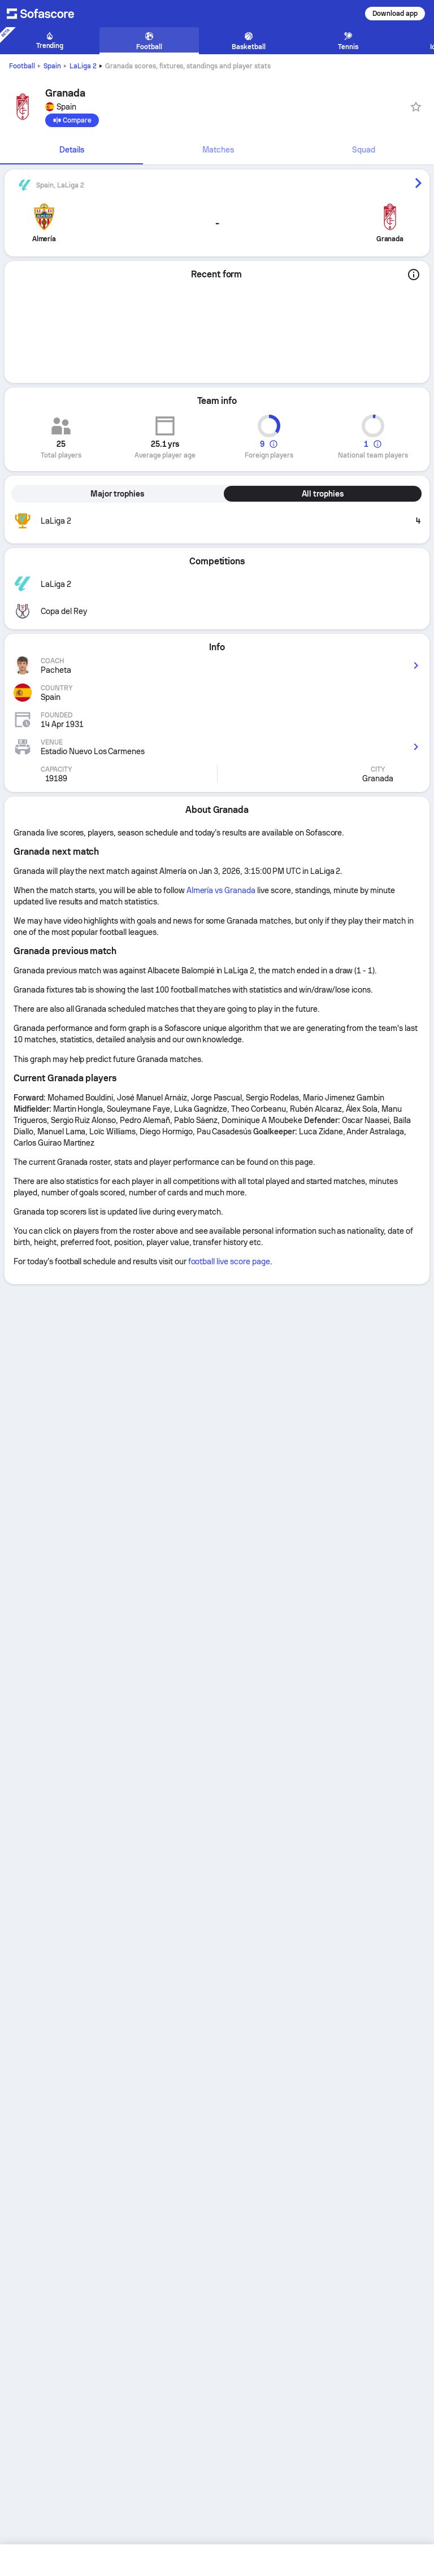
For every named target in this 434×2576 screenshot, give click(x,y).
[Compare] (72, 120)
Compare (72, 120)
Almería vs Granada (221, 890)
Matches (218, 149)
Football (22, 66)
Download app (395, 14)
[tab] (71, 150)
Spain (52, 66)
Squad (363, 149)
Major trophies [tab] (117, 493)
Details (71, 149)
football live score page (229, 1261)
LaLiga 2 (83, 66)
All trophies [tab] (323, 493)
